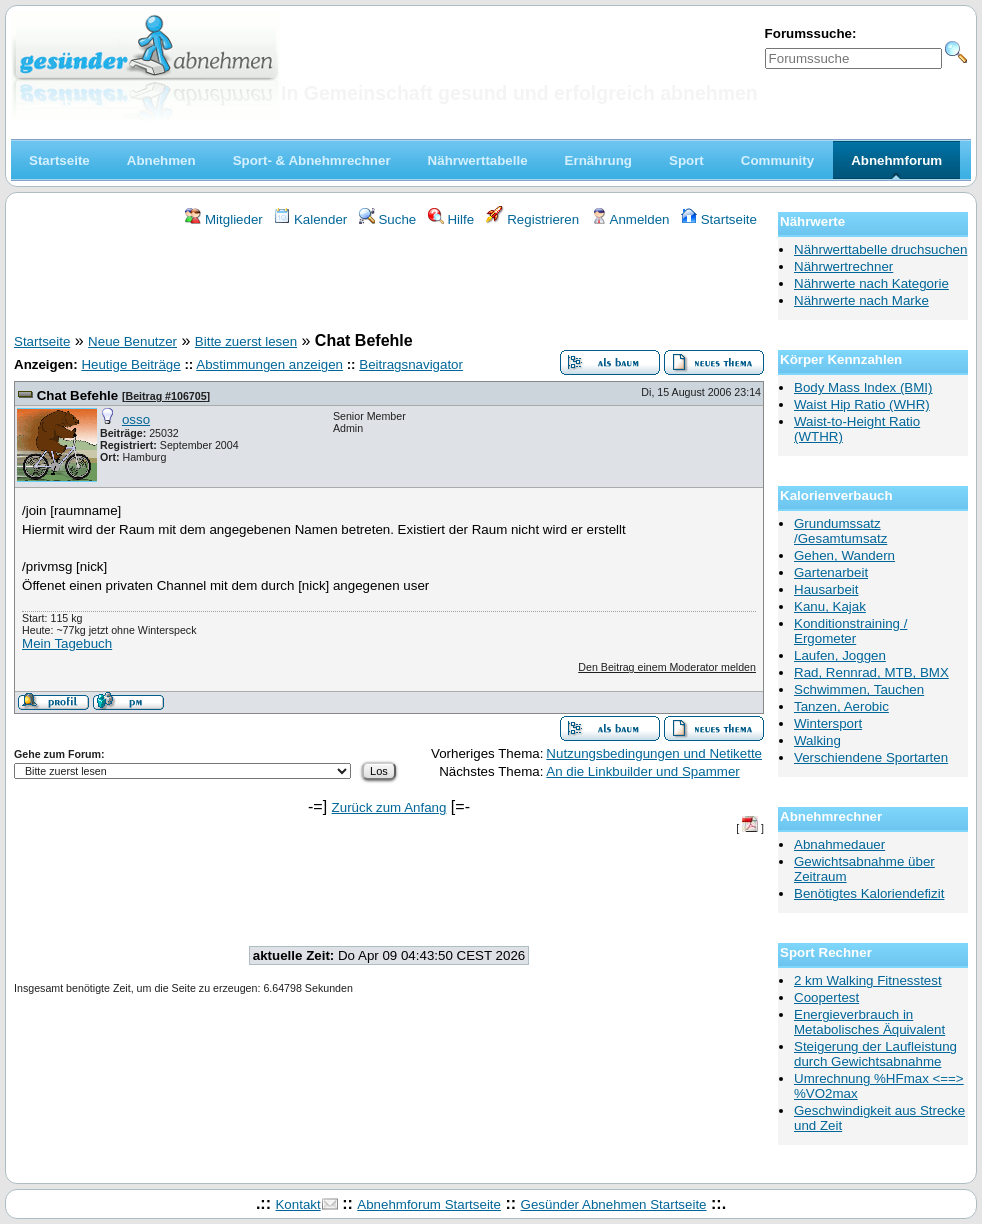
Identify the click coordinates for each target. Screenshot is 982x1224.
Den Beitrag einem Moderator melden (667, 667)
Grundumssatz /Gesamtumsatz (840, 531)
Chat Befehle (77, 395)
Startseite (719, 219)
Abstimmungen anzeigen (269, 364)
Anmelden (630, 219)
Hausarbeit (826, 589)
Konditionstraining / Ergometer (850, 631)
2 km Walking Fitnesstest (868, 980)
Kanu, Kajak (830, 606)
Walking (817, 740)
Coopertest (826, 997)
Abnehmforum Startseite (429, 1204)
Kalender (310, 219)
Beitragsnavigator (411, 364)
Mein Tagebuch (67, 643)
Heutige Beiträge (130, 364)
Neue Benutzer (132, 341)
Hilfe (451, 219)
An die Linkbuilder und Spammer (642, 771)
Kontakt (297, 1204)
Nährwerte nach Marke (861, 300)
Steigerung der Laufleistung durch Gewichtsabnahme (875, 1054)
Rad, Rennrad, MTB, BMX (871, 672)
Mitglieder (223, 219)
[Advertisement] (389, 283)
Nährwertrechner (843, 266)
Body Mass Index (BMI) (863, 387)
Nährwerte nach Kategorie (871, 283)
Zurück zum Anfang (389, 807)
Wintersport (828, 723)
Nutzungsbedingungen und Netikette (654, 753)
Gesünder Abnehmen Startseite (614, 1204)
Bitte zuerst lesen (246, 341)
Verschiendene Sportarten (871, 757)
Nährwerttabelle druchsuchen (880, 249)
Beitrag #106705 (165, 396)
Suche (388, 219)
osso (136, 419)
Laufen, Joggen (840, 655)
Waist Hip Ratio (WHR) (862, 404)
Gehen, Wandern (844, 555)
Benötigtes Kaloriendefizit (869, 893)
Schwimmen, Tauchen (859, 689)
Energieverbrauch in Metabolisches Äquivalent (869, 1022)
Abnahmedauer (839, 844)
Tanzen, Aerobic (841, 706)
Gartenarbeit (831, 572)
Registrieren (533, 219)
